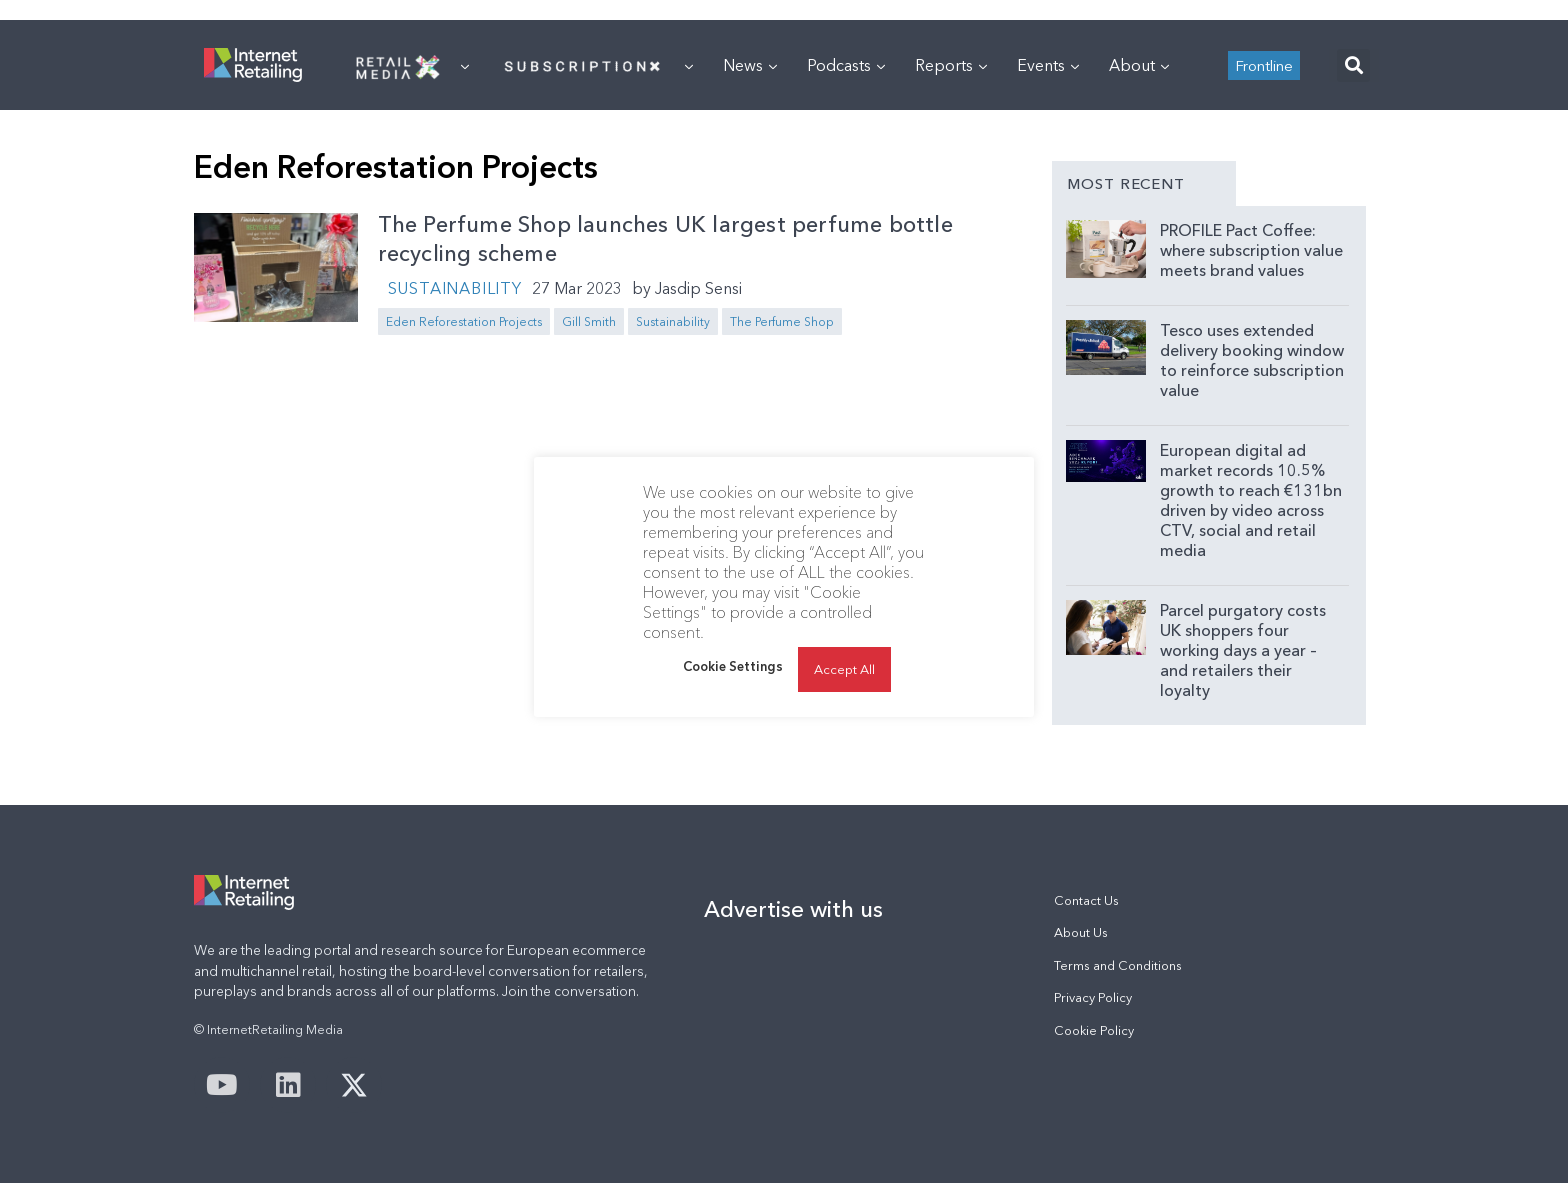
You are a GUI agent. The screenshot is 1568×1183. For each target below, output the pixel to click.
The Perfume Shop (782, 321)
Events (1048, 65)
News (750, 65)
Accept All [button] (844, 669)
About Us (1081, 932)
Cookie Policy (1094, 1030)
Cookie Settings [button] (733, 666)
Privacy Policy (1093, 997)
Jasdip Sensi (698, 288)
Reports (951, 65)
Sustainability (455, 288)
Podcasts (846, 65)
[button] (1353, 65)
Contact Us (1086, 900)
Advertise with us (793, 909)
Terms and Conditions (1118, 965)
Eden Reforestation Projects (464, 321)
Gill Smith (589, 321)
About (1139, 65)
